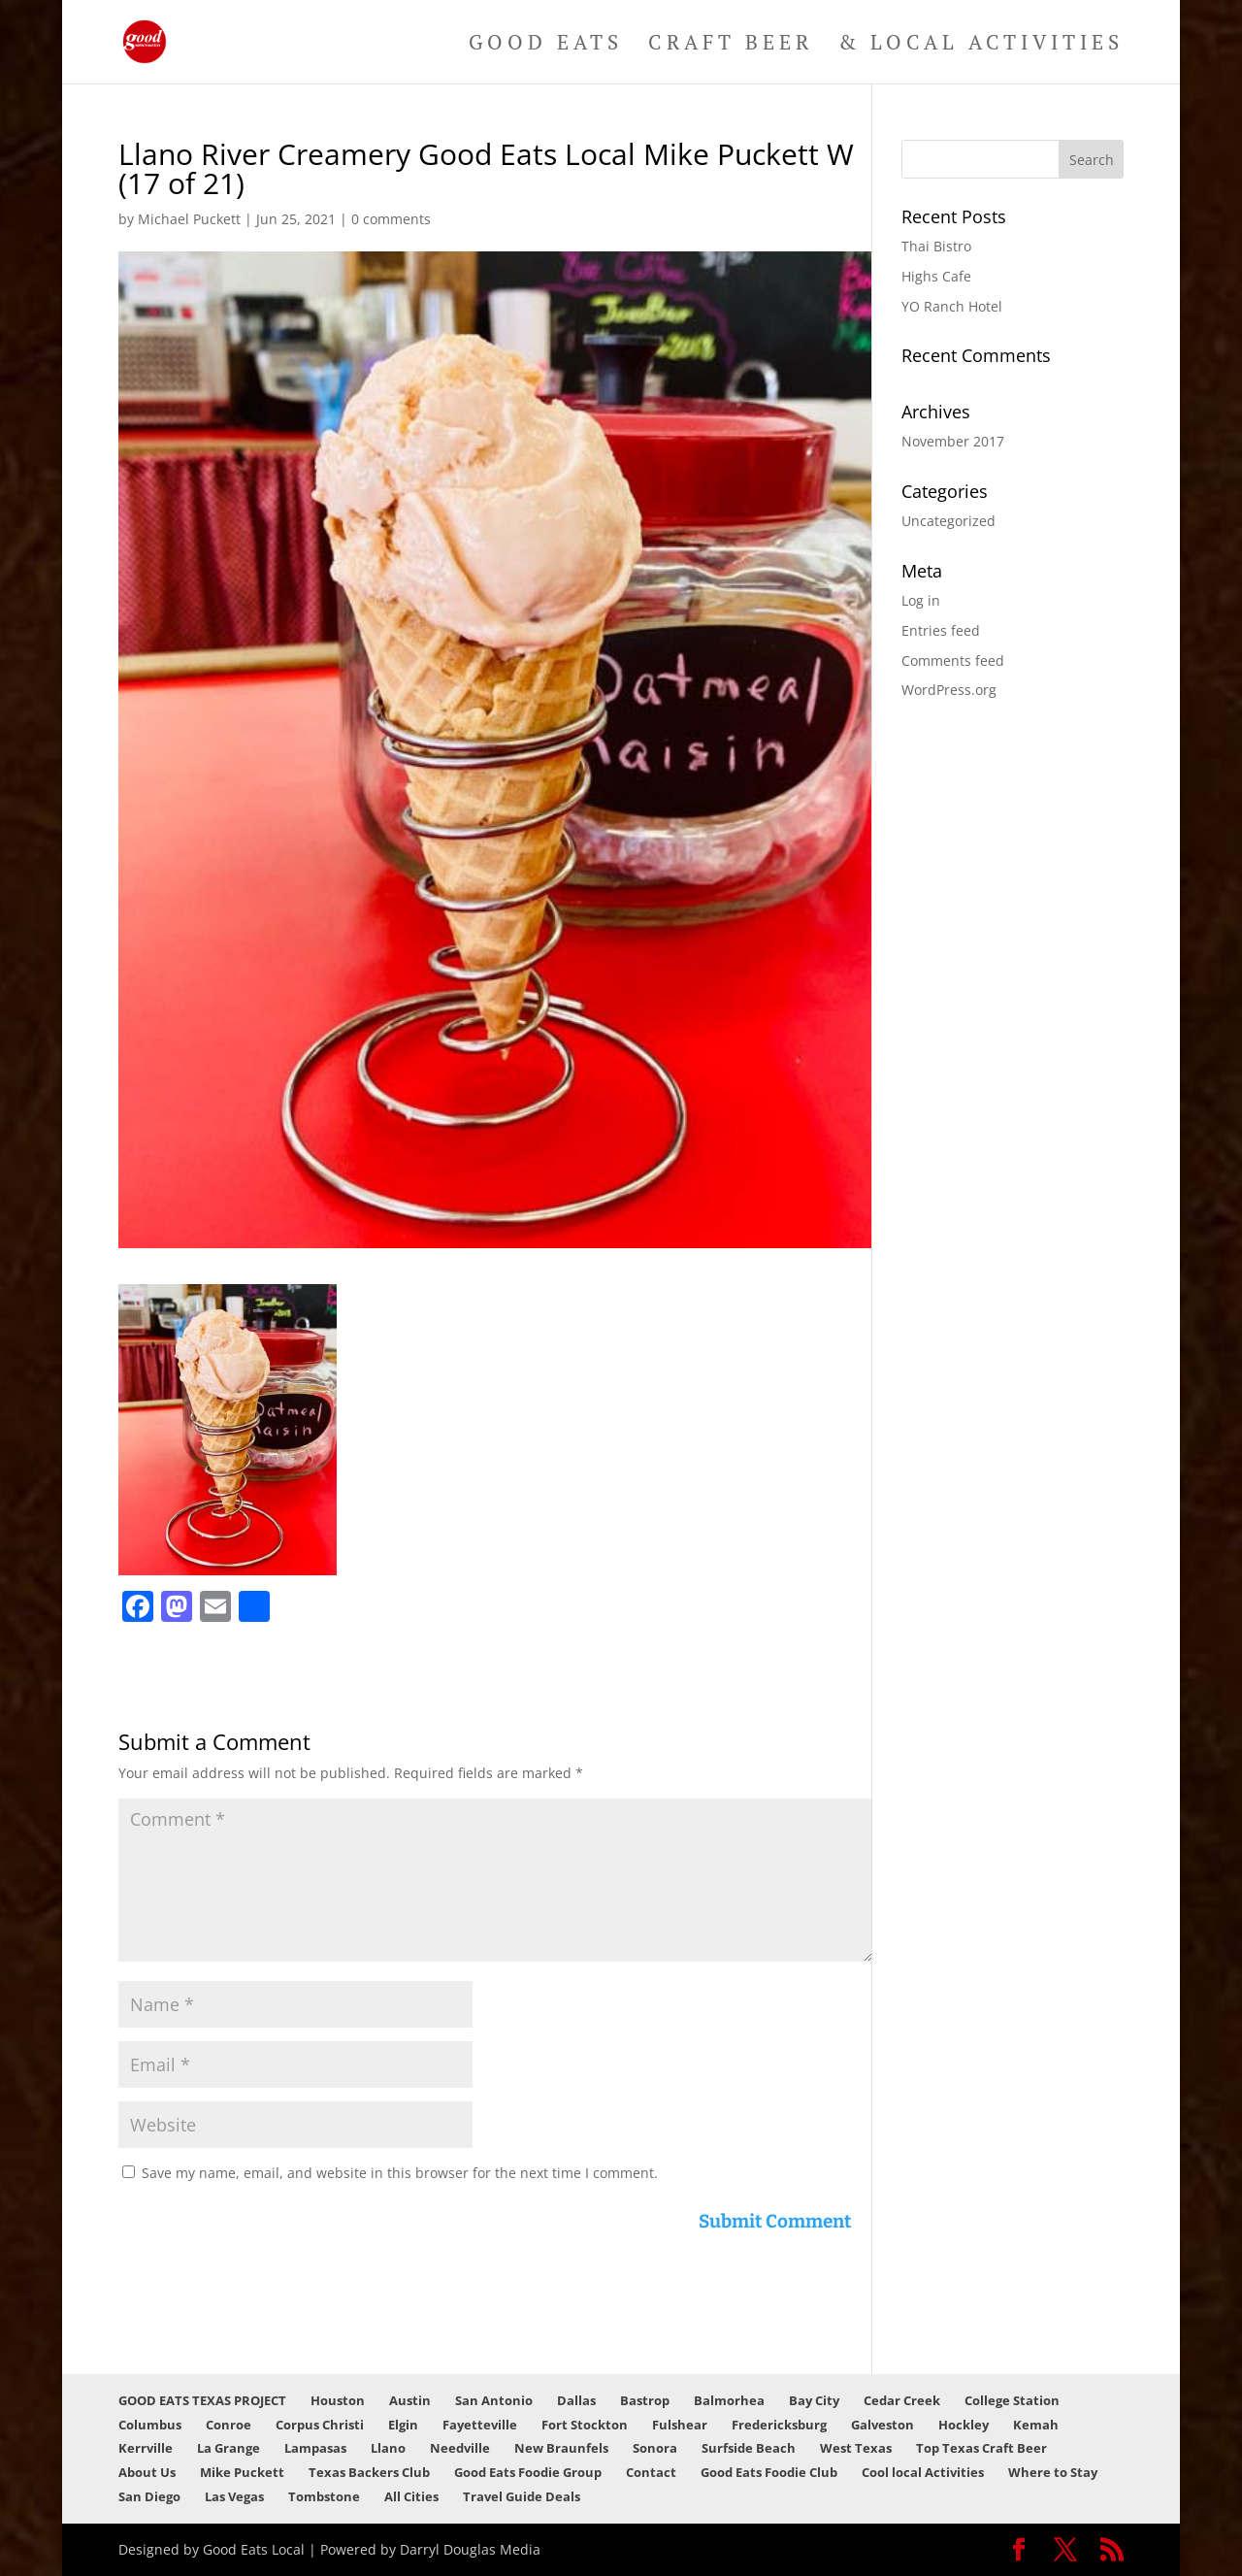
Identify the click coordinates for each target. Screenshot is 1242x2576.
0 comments (391, 219)
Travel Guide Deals (521, 2496)
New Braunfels (561, 2448)
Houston (337, 2400)
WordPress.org (949, 689)
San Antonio (494, 2400)
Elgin (403, 2424)
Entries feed (940, 630)
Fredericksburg (779, 2424)
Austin (410, 2400)
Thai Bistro (936, 246)
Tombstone (324, 2496)
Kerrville (145, 2448)
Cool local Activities (923, 2472)
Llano (388, 2448)
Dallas (576, 2400)
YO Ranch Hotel (951, 306)
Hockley (963, 2424)
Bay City (814, 2400)
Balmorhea (729, 2400)
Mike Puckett (242, 2472)
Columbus (149, 2424)
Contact (651, 2472)
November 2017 (952, 441)
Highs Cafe (936, 276)
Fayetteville (479, 2424)
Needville (460, 2448)
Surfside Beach (749, 2448)
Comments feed (952, 660)
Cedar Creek (902, 2400)
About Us (147, 2472)
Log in (920, 600)
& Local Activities (981, 45)
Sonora (655, 2448)
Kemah (1036, 2424)
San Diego (149, 2496)
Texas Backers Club (369, 2472)
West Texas (856, 2448)
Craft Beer (730, 45)
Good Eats (546, 45)
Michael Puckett (189, 219)
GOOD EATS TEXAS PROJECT (202, 2400)
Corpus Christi (320, 2424)
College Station (1012, 2400)
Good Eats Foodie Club (769, 2472)
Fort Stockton (584, 2424)
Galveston (882, 2424)
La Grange (228, 2448)
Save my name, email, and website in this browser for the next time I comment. (400, 2172)
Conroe (228, 2424)
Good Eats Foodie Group (528, 2472)
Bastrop (645, 2400)
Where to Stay (1052, 2472)
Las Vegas (234, 2496)
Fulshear (679, 2424)
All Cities (411, 2496)
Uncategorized (948, 521)
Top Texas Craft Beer (981, 2448)
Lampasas (315, 2448)
